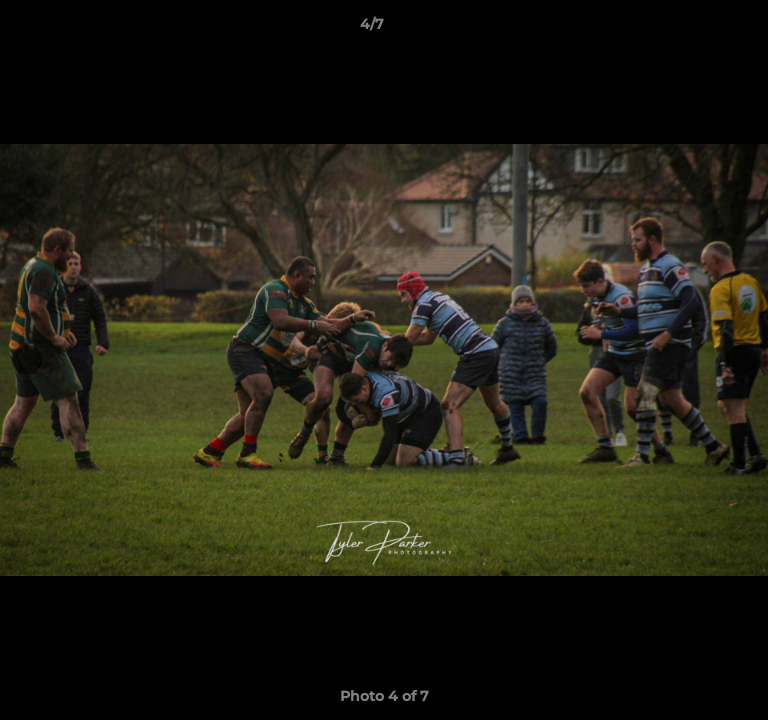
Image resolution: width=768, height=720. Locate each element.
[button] (696, 29)
